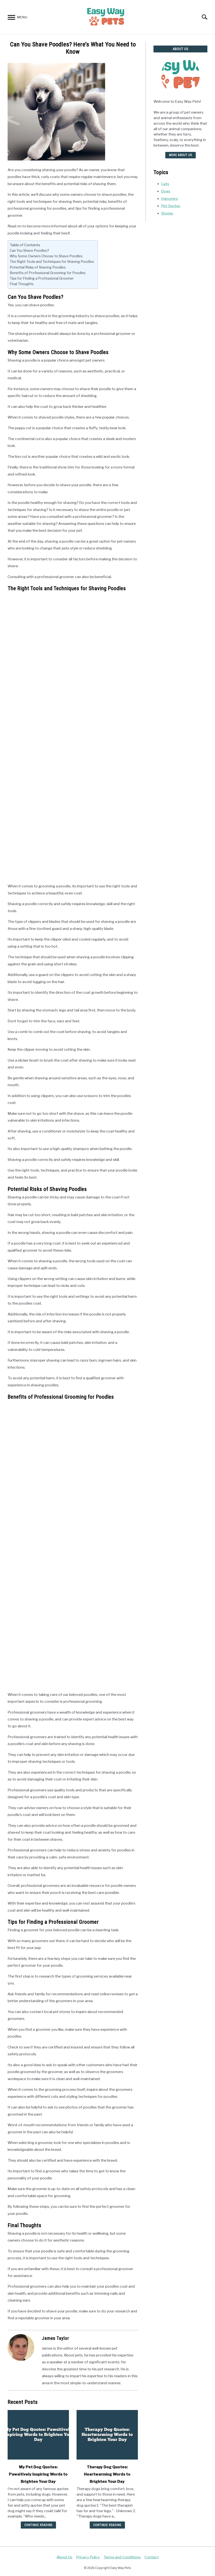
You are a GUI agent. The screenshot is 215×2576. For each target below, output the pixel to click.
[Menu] (11, 18)
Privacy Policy (88, 2557)
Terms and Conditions (122, 2557)
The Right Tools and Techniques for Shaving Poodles (52, 261)
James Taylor (55, 2338)
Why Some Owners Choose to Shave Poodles (46, 256)
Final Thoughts (22, 284)
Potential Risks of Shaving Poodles (38, 267)
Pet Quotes (170, 206)
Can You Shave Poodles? (29, 250)
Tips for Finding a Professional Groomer (42, 278)
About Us (64, 2557)
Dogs (165, 191)
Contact (152, 2557)
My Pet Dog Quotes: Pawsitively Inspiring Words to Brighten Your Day (38, 2474)
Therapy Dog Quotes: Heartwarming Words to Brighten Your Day (107, 2474)
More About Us (180, 155)
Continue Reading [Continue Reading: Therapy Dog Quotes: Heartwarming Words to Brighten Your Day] (107, 2525)
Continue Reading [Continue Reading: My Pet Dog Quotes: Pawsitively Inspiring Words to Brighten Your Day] (38, 2525)
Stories (167, 213)
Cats (165, 183)
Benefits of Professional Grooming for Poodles (48, 273)
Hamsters (169, 198)
